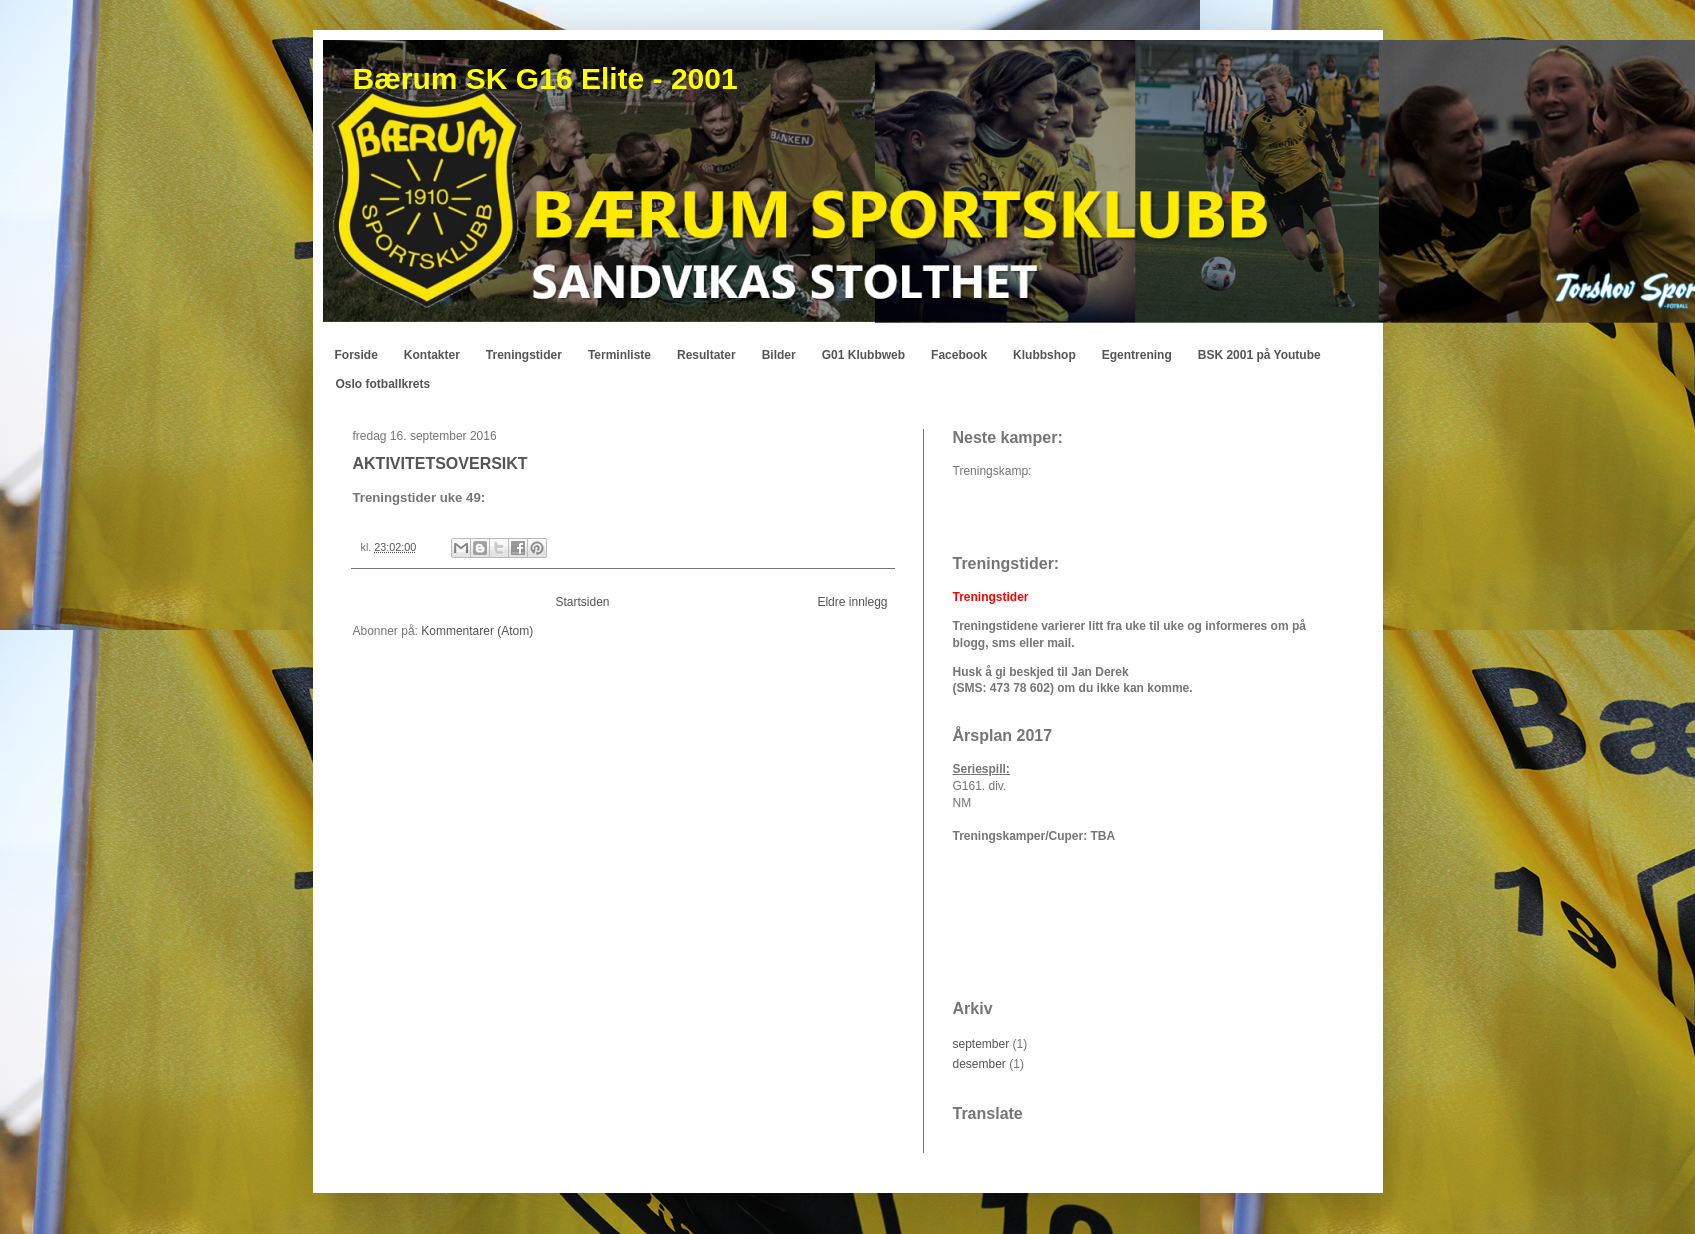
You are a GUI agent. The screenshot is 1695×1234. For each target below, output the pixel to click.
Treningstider (524, 355)
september (981, 1044)
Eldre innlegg (852, 602)
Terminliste (619, 355)
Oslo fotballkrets (383, 384)
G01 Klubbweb (863, 355)
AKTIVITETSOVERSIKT (440, 463)
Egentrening (1137, 355)
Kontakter (432, 355)
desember (979, 1064)
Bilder (779, 355)
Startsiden (582, 602)
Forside (356, 355)
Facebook (959, 355)
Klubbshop (1044, 355)
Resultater (706, 355)
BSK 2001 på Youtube (1259, 355)
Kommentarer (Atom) (477, 631)
